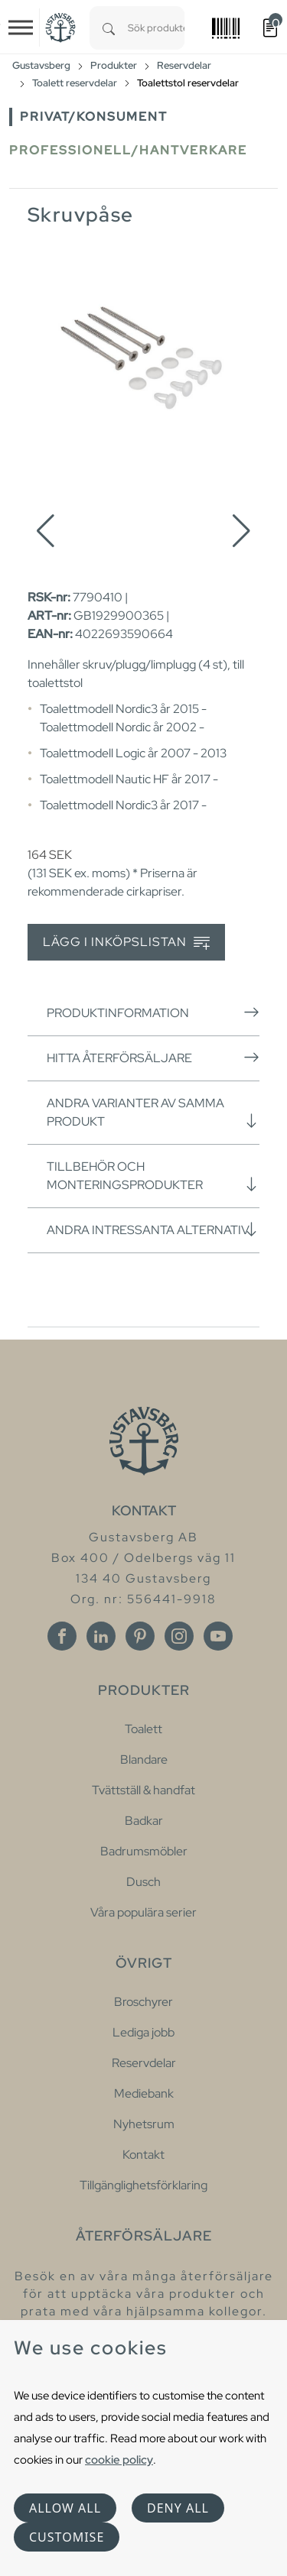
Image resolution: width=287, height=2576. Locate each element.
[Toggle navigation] (21, 27)
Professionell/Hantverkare (128, 150)
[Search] (109, 28)
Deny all (178, 2508)
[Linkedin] (101, 1636)
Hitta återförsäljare (153, 1057)
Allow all (65, 2508)
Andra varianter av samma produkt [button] (153, 1112)
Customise (66, 2537)
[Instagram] (179, 1636)
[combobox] (156, 28)
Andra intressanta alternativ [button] (153, 1229)
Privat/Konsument (94, 117)
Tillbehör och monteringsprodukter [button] (153, 1175)
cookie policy (119, 2459)
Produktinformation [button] (153, 1012)
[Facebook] (62, 1636)
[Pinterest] (140, 1636)
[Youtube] (218, 1636)
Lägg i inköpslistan (126, 942)
